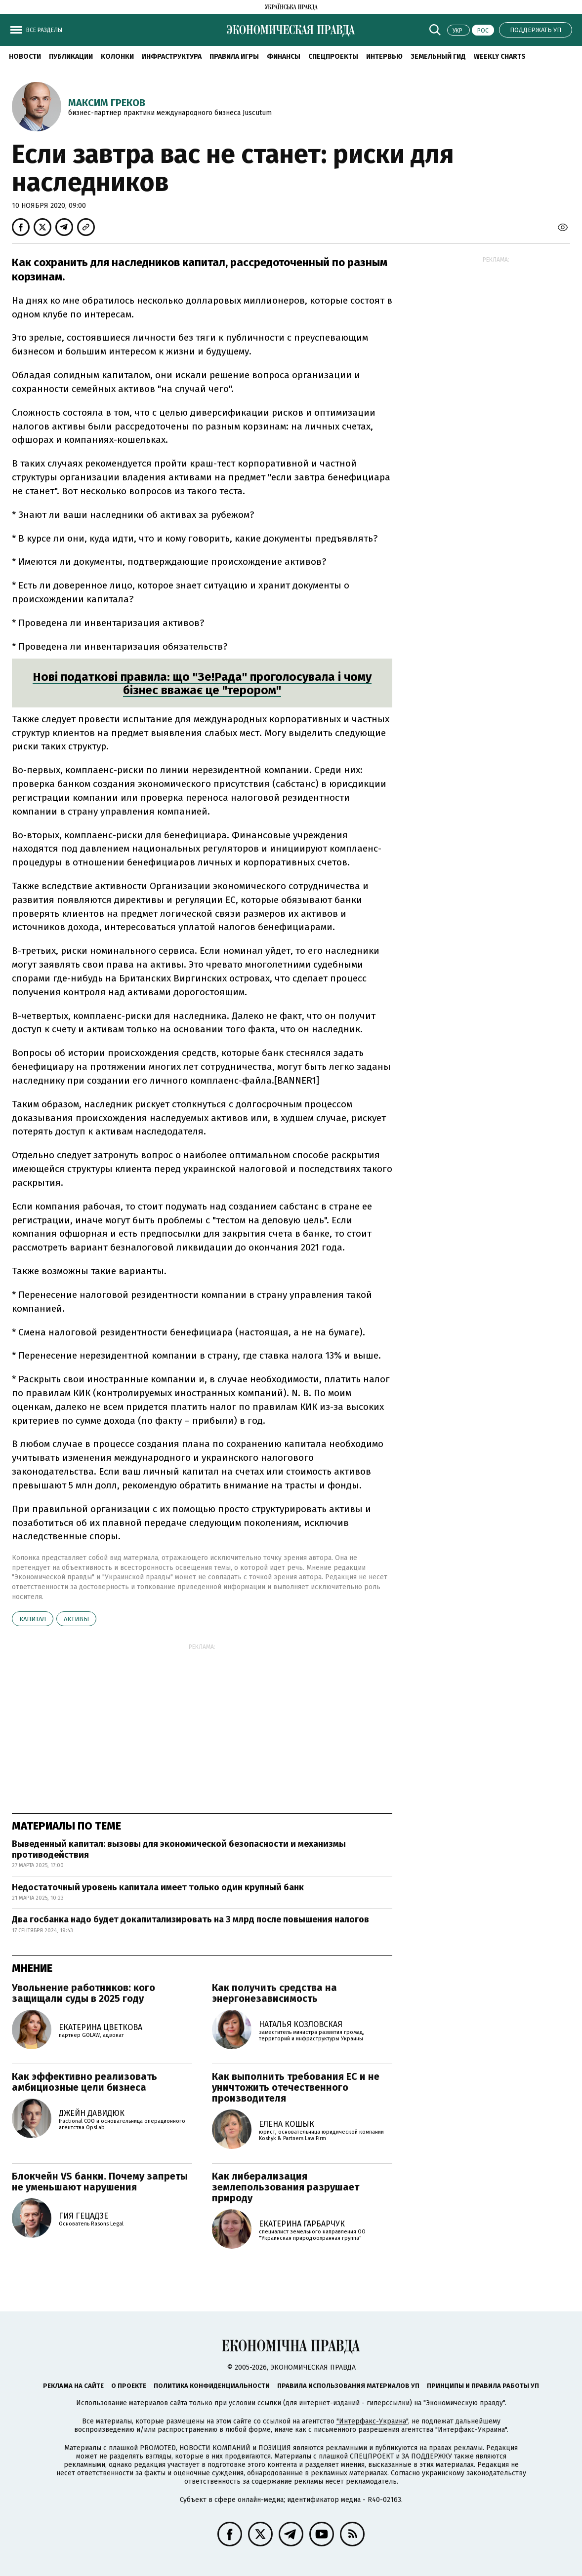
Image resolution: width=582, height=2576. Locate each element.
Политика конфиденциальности (212, 2385)
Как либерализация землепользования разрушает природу (285, 2187)
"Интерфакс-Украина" (372, 2421)
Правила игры (234, 56)
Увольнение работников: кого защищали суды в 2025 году (83, 1993)
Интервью (384, 56)
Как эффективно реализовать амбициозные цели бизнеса (84, 2081)
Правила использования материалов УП (348, 2385)
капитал (32, 1619)
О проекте (128, 2385)
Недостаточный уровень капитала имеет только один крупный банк (158, 1887)
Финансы (283, 56)
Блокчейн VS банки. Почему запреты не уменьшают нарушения (100, 2181)
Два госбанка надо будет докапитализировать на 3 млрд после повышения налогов (190, 1919)
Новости (25, 56)
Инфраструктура (172, 56)
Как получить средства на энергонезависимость (274, 1993)
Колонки (117, 56)
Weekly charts (500, 56)
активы (76, 1619)
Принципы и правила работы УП (483, 2385)
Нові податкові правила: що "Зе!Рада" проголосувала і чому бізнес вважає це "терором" (202, 684)
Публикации (71, 56)
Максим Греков (106, 103)
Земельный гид (438, 56)
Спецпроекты (333, 56)
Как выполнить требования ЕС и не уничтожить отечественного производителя (295, 2087)
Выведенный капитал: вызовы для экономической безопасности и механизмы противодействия (179, 1849)
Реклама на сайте (73, 2385)
